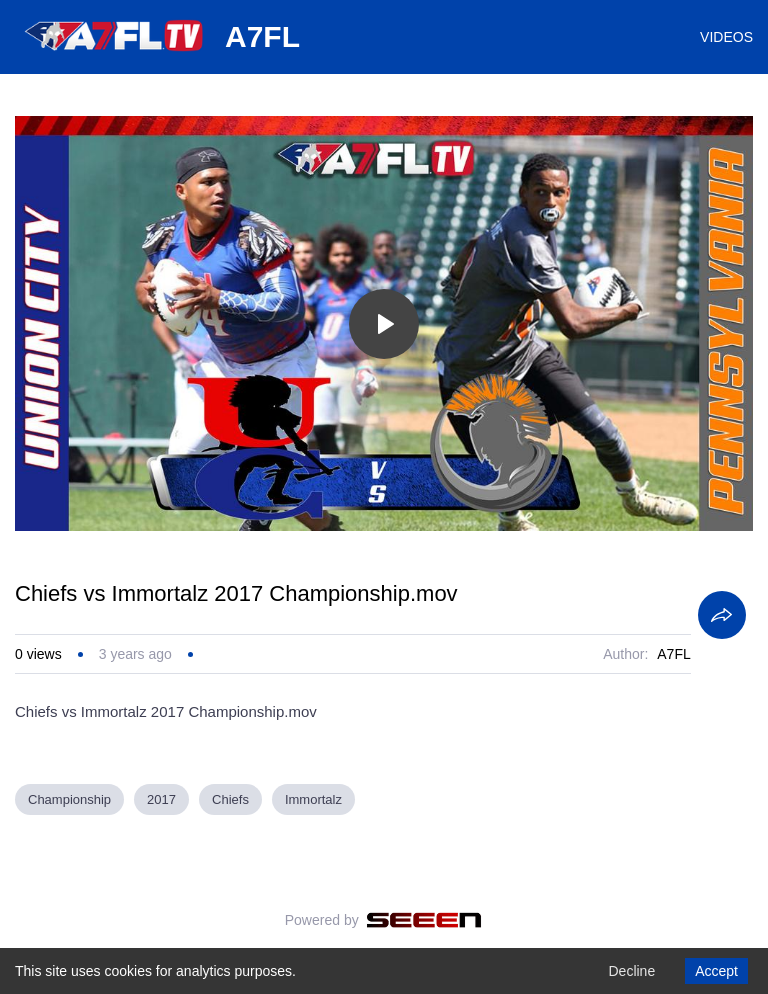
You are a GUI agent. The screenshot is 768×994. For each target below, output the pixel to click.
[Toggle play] (384, 324)
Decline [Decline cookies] (631, 971)
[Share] (722, 615)
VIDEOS (726, 37)
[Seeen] (424, 920)
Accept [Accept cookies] (716, 971)
